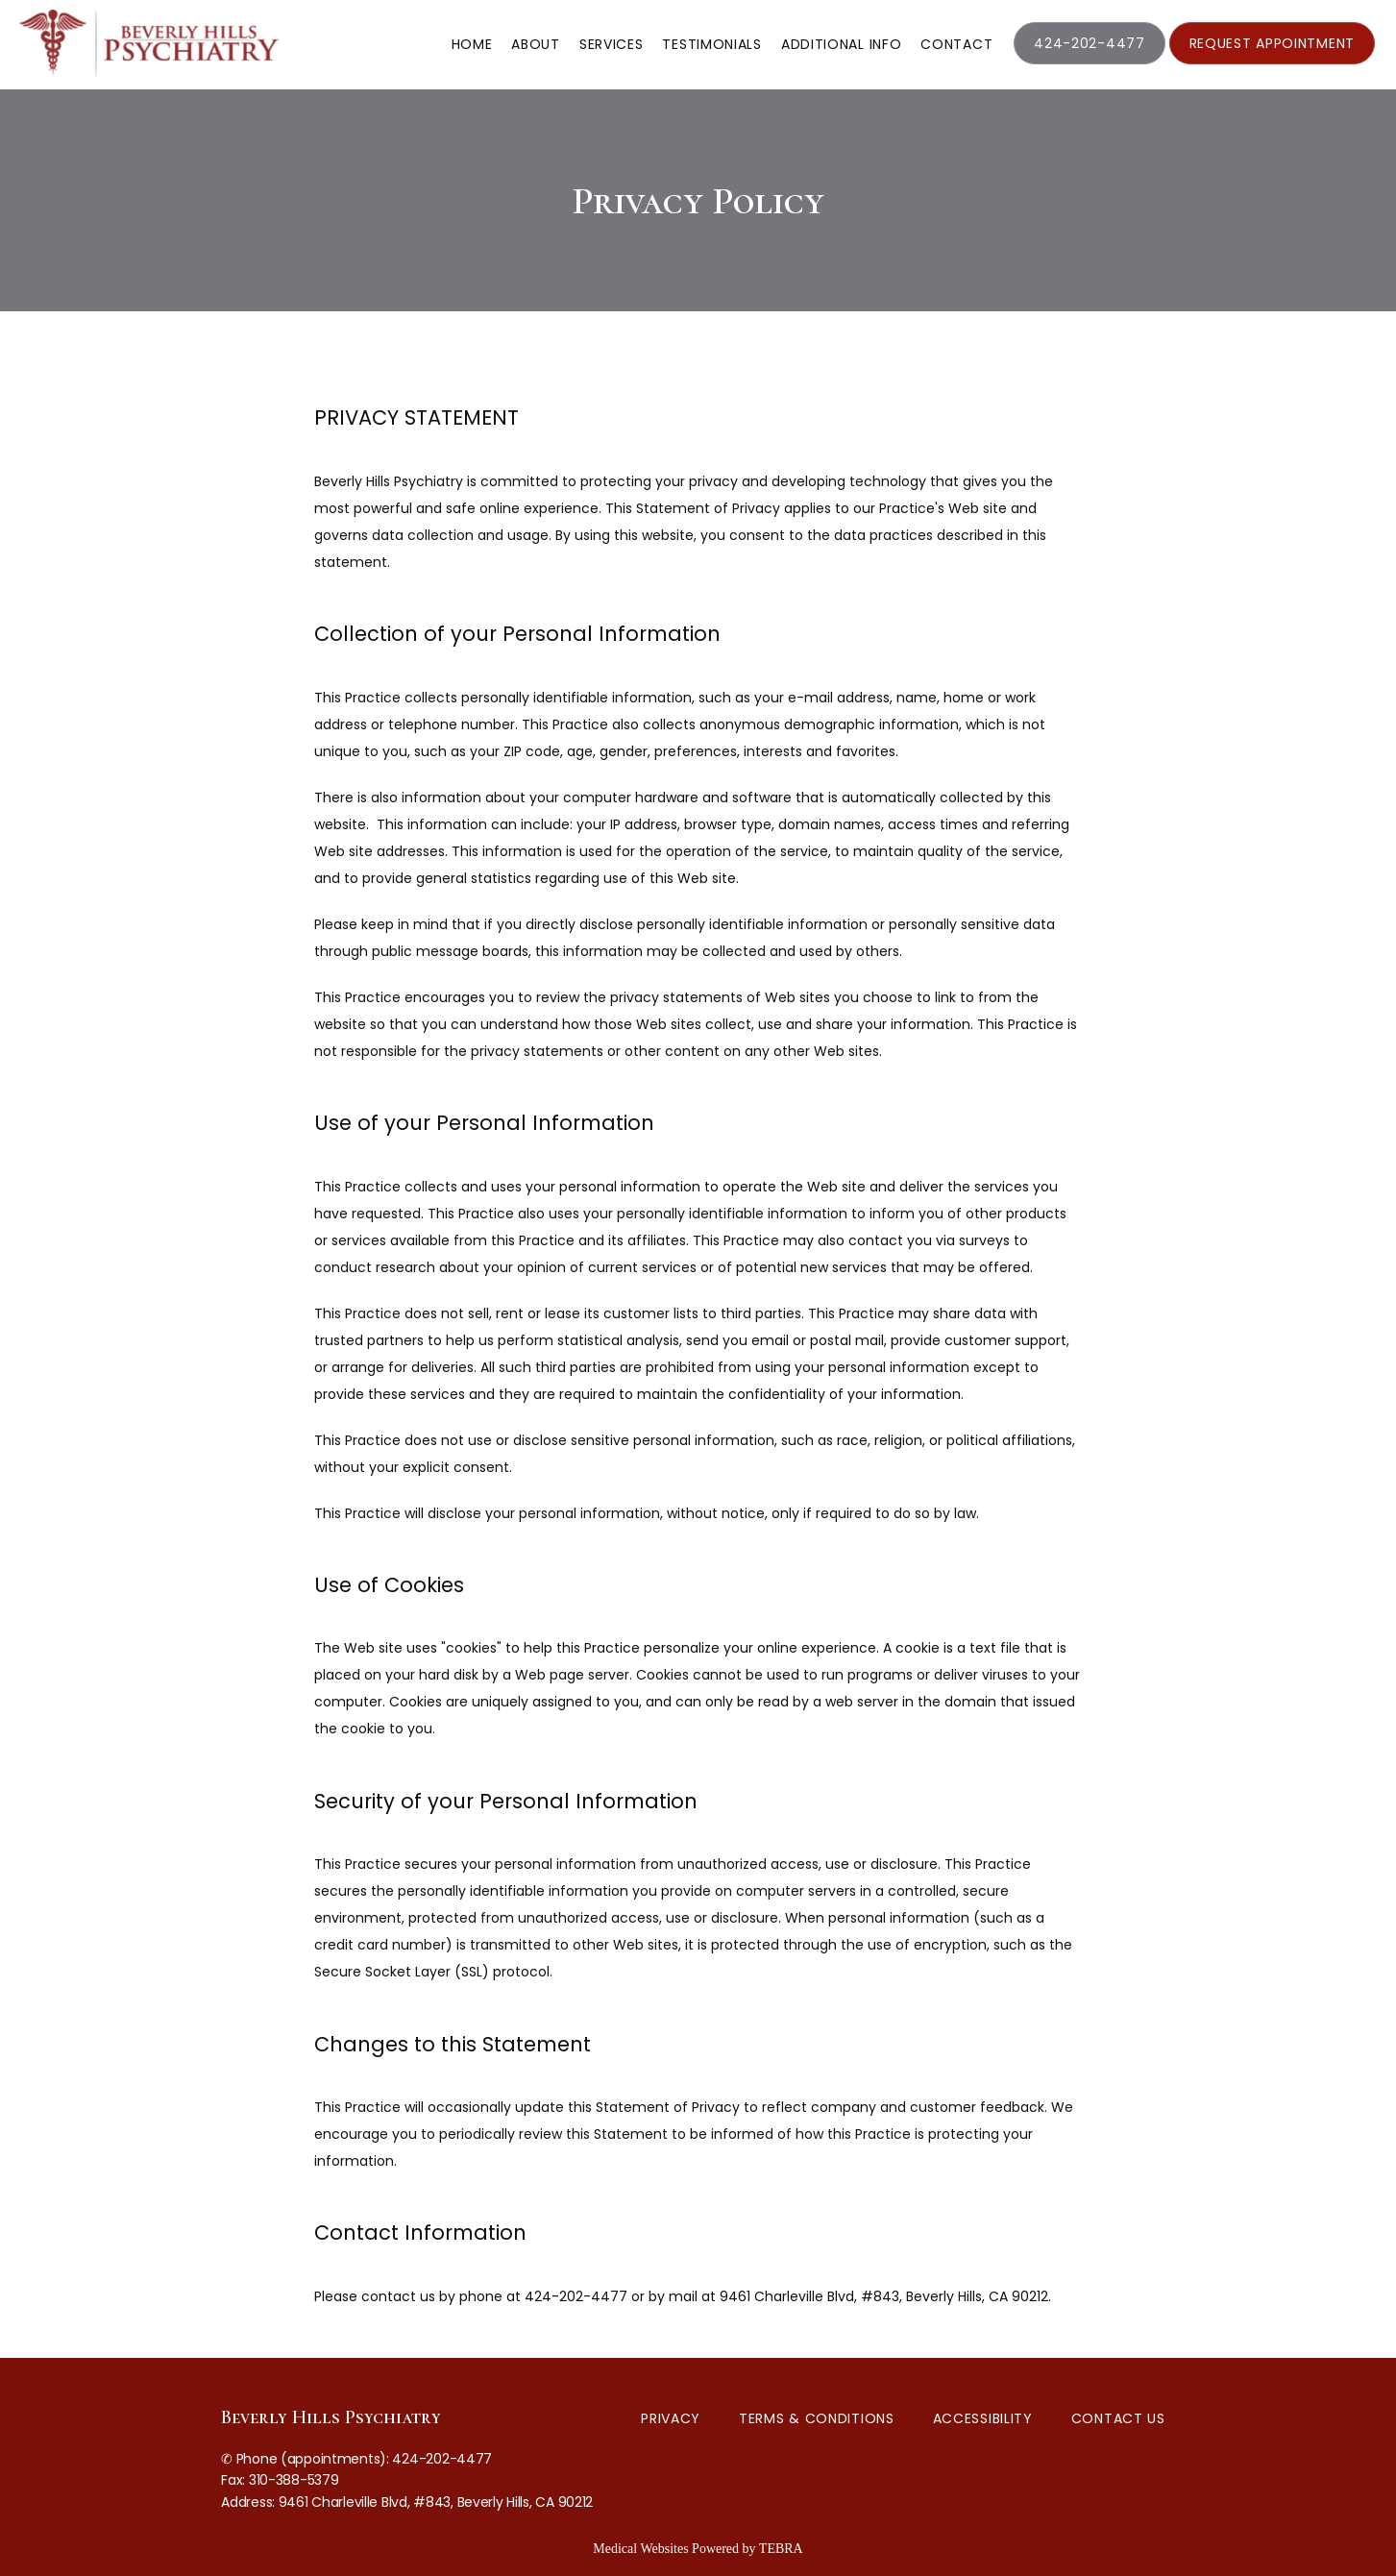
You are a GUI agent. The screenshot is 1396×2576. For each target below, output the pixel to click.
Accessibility (983, 2418)
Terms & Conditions (816, 2418)
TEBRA (781, 2548)
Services (611, 44)
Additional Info (841, 44)
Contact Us (1118, 2418)
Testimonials (711, 44)
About (535, 44)
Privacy (670, 2418)
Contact (956, 44)
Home (472, 44)
